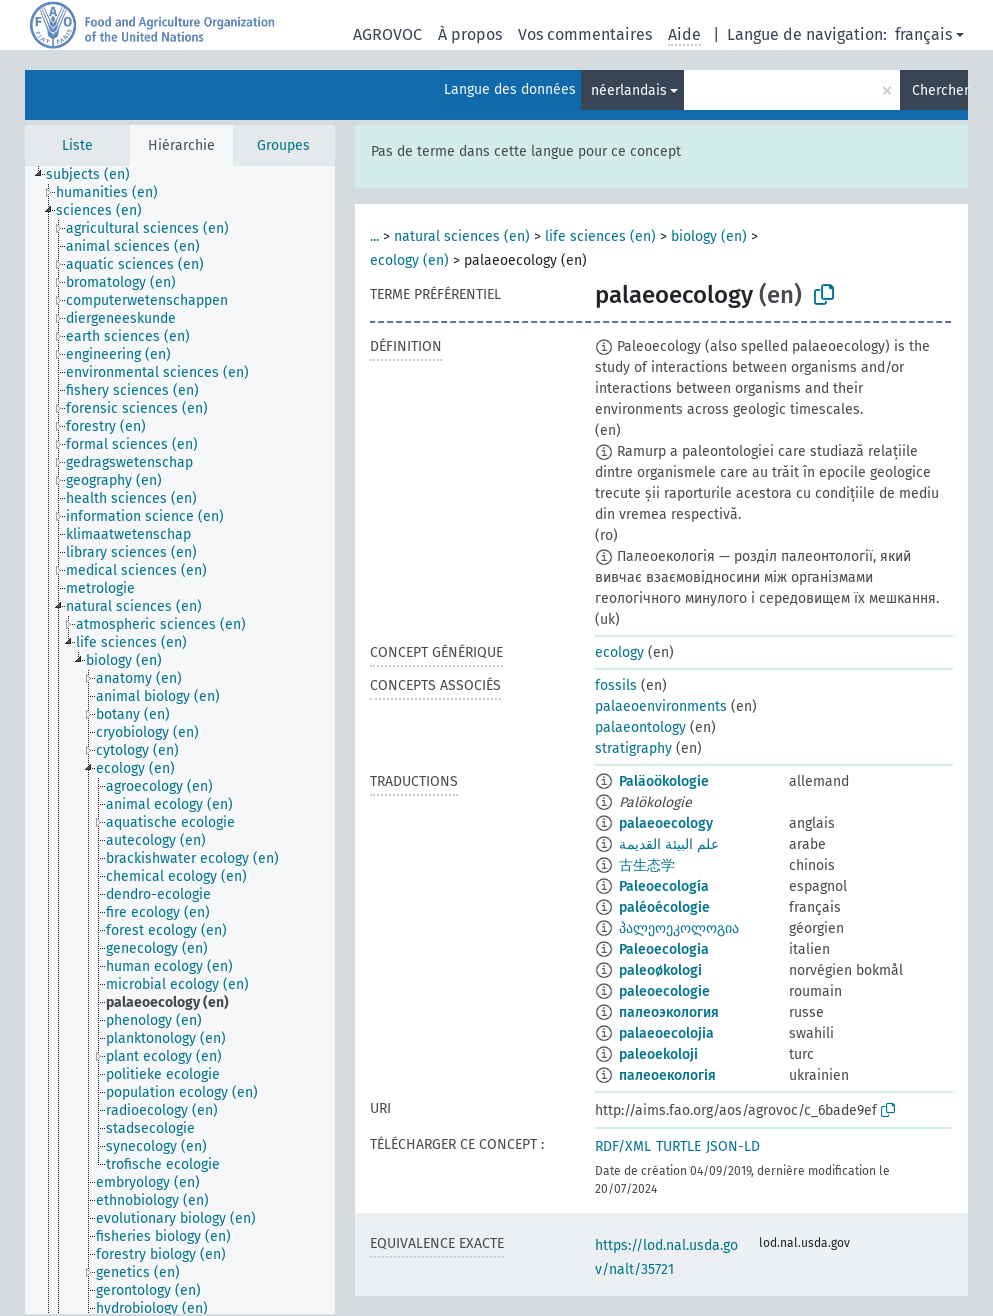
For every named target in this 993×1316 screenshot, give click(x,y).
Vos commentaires (585, 34)
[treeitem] (96, 175)
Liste (77, 145)
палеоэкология (669, 1012)
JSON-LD (733, 1146)
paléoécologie (664, 907)
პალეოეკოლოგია (679, 928)
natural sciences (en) (462, 236)
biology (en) (709, 236)
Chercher (940, 90)
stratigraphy (633, 748)
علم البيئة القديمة (669, 844)
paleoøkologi (660, 970)
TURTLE (678, 1146)
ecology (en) (409, 260)
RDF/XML (623, 1146)
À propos (470, 34)
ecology (619, 652)
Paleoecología (664, 886)
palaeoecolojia (666, 1033)
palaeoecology (666, 823)
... (374, 236)
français (923, 34)
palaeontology (640, 727)
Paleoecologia (664, 949)
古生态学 (647, 865)
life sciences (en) (600, 236)
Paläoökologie (664, 781)
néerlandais (629, 90)
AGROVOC (387, 34)
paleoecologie (664, 991)
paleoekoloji (658, 1054)
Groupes (283, 145)
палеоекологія (667, 1075)
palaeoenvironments (661, 706)
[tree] (180, 740)
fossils (616, 685)
